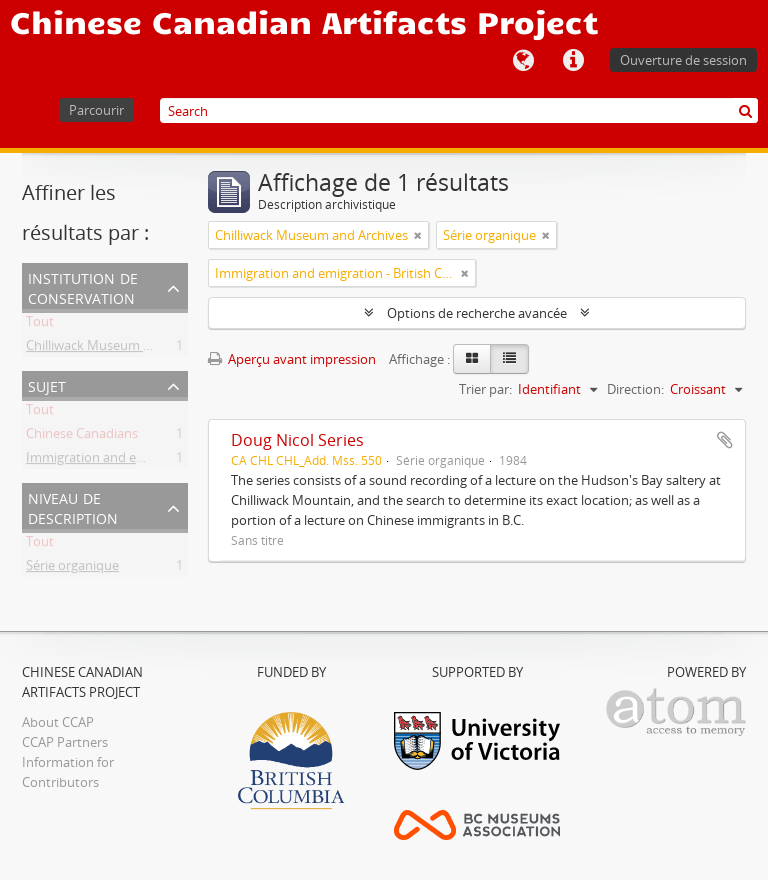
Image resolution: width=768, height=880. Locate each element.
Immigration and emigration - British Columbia (164, 461)
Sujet (47, 384)
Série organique (72, 569)
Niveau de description (73, 506)
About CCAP (58, 722)
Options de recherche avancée (477, 313)
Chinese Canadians (82, 437)
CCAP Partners (65, 742)
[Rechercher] (745, 110)
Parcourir (96, 110)
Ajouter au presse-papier (725, 440)
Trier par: (485, 389)
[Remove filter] (418, 235)
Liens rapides (573, 61)
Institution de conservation (83, 286)
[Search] (459, 110)
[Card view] (472, 359)
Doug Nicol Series (297, 440)
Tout (40, 325)
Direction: (635, 389)
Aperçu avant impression (292, 359)
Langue (523, 61)
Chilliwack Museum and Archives (122, 349)
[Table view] (509, 359)
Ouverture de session (683, 60)
